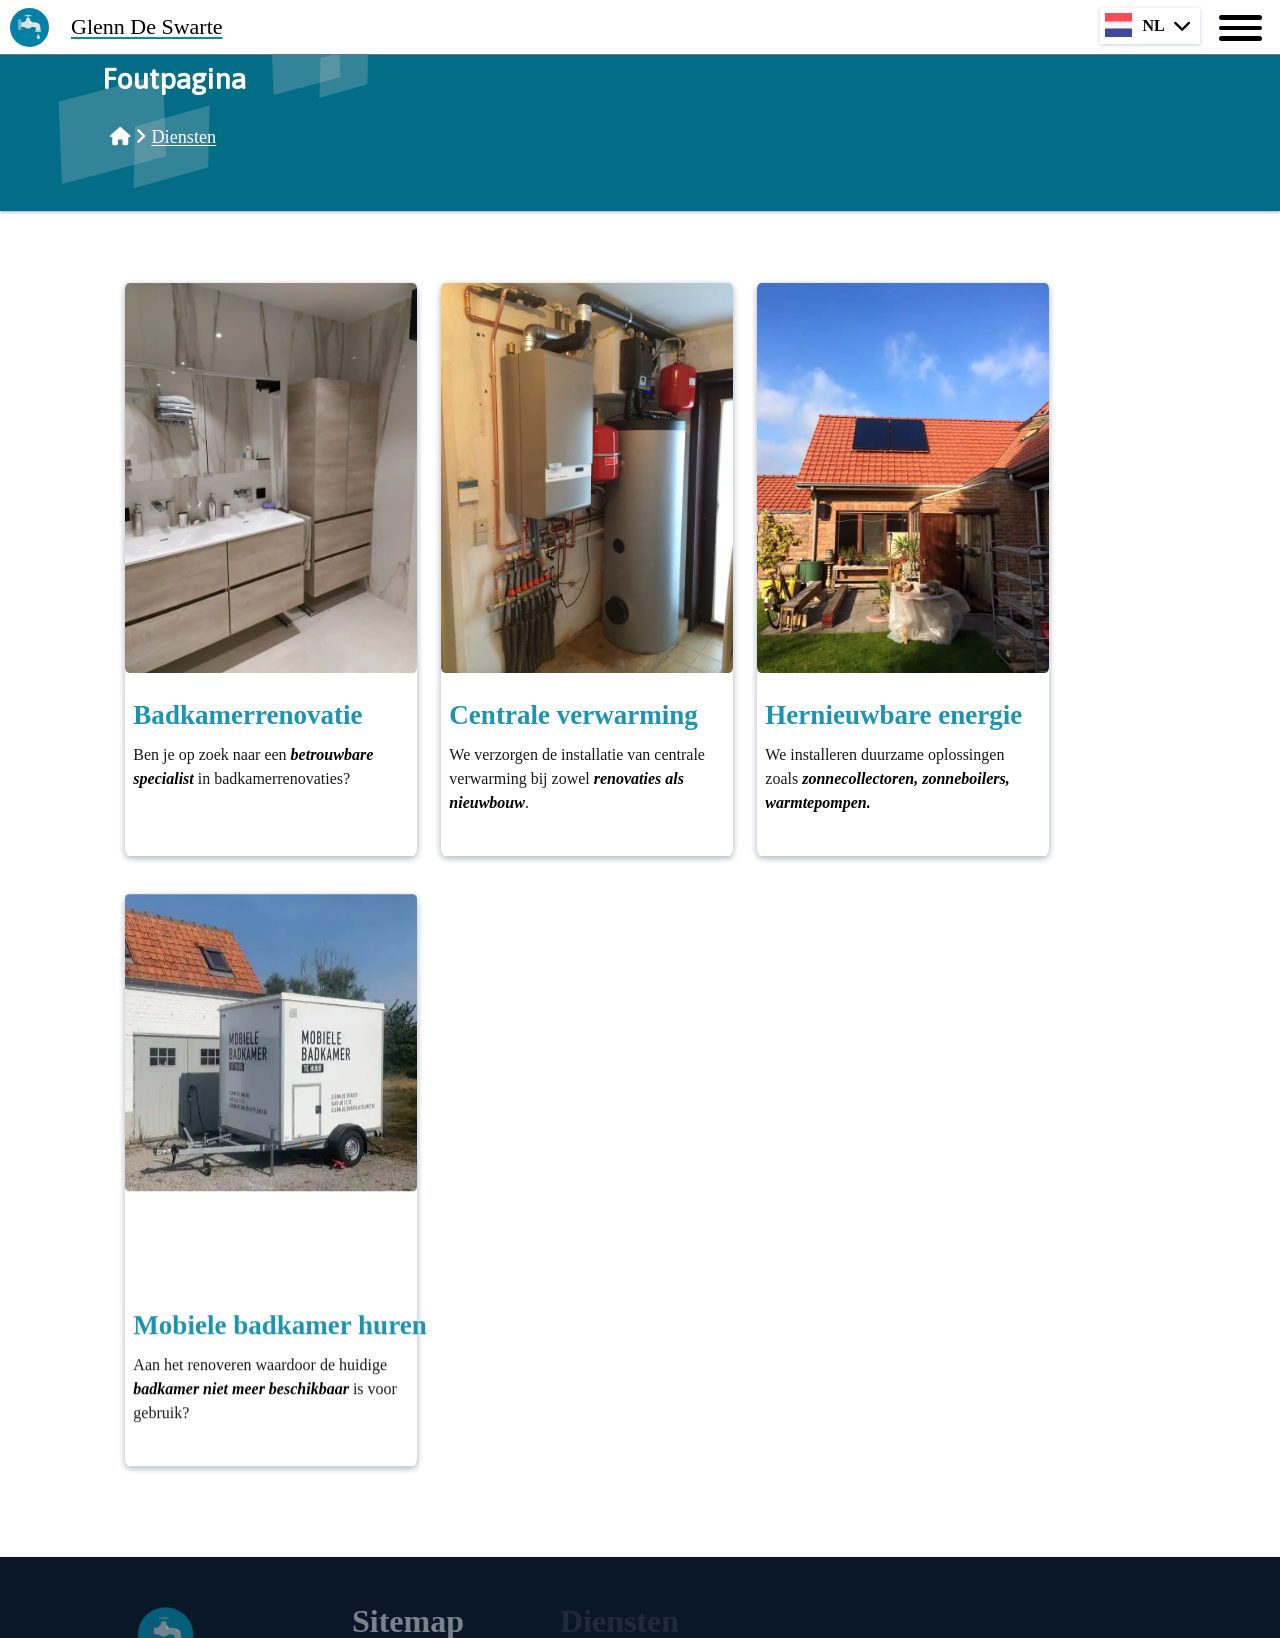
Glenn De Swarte (147, 26)
